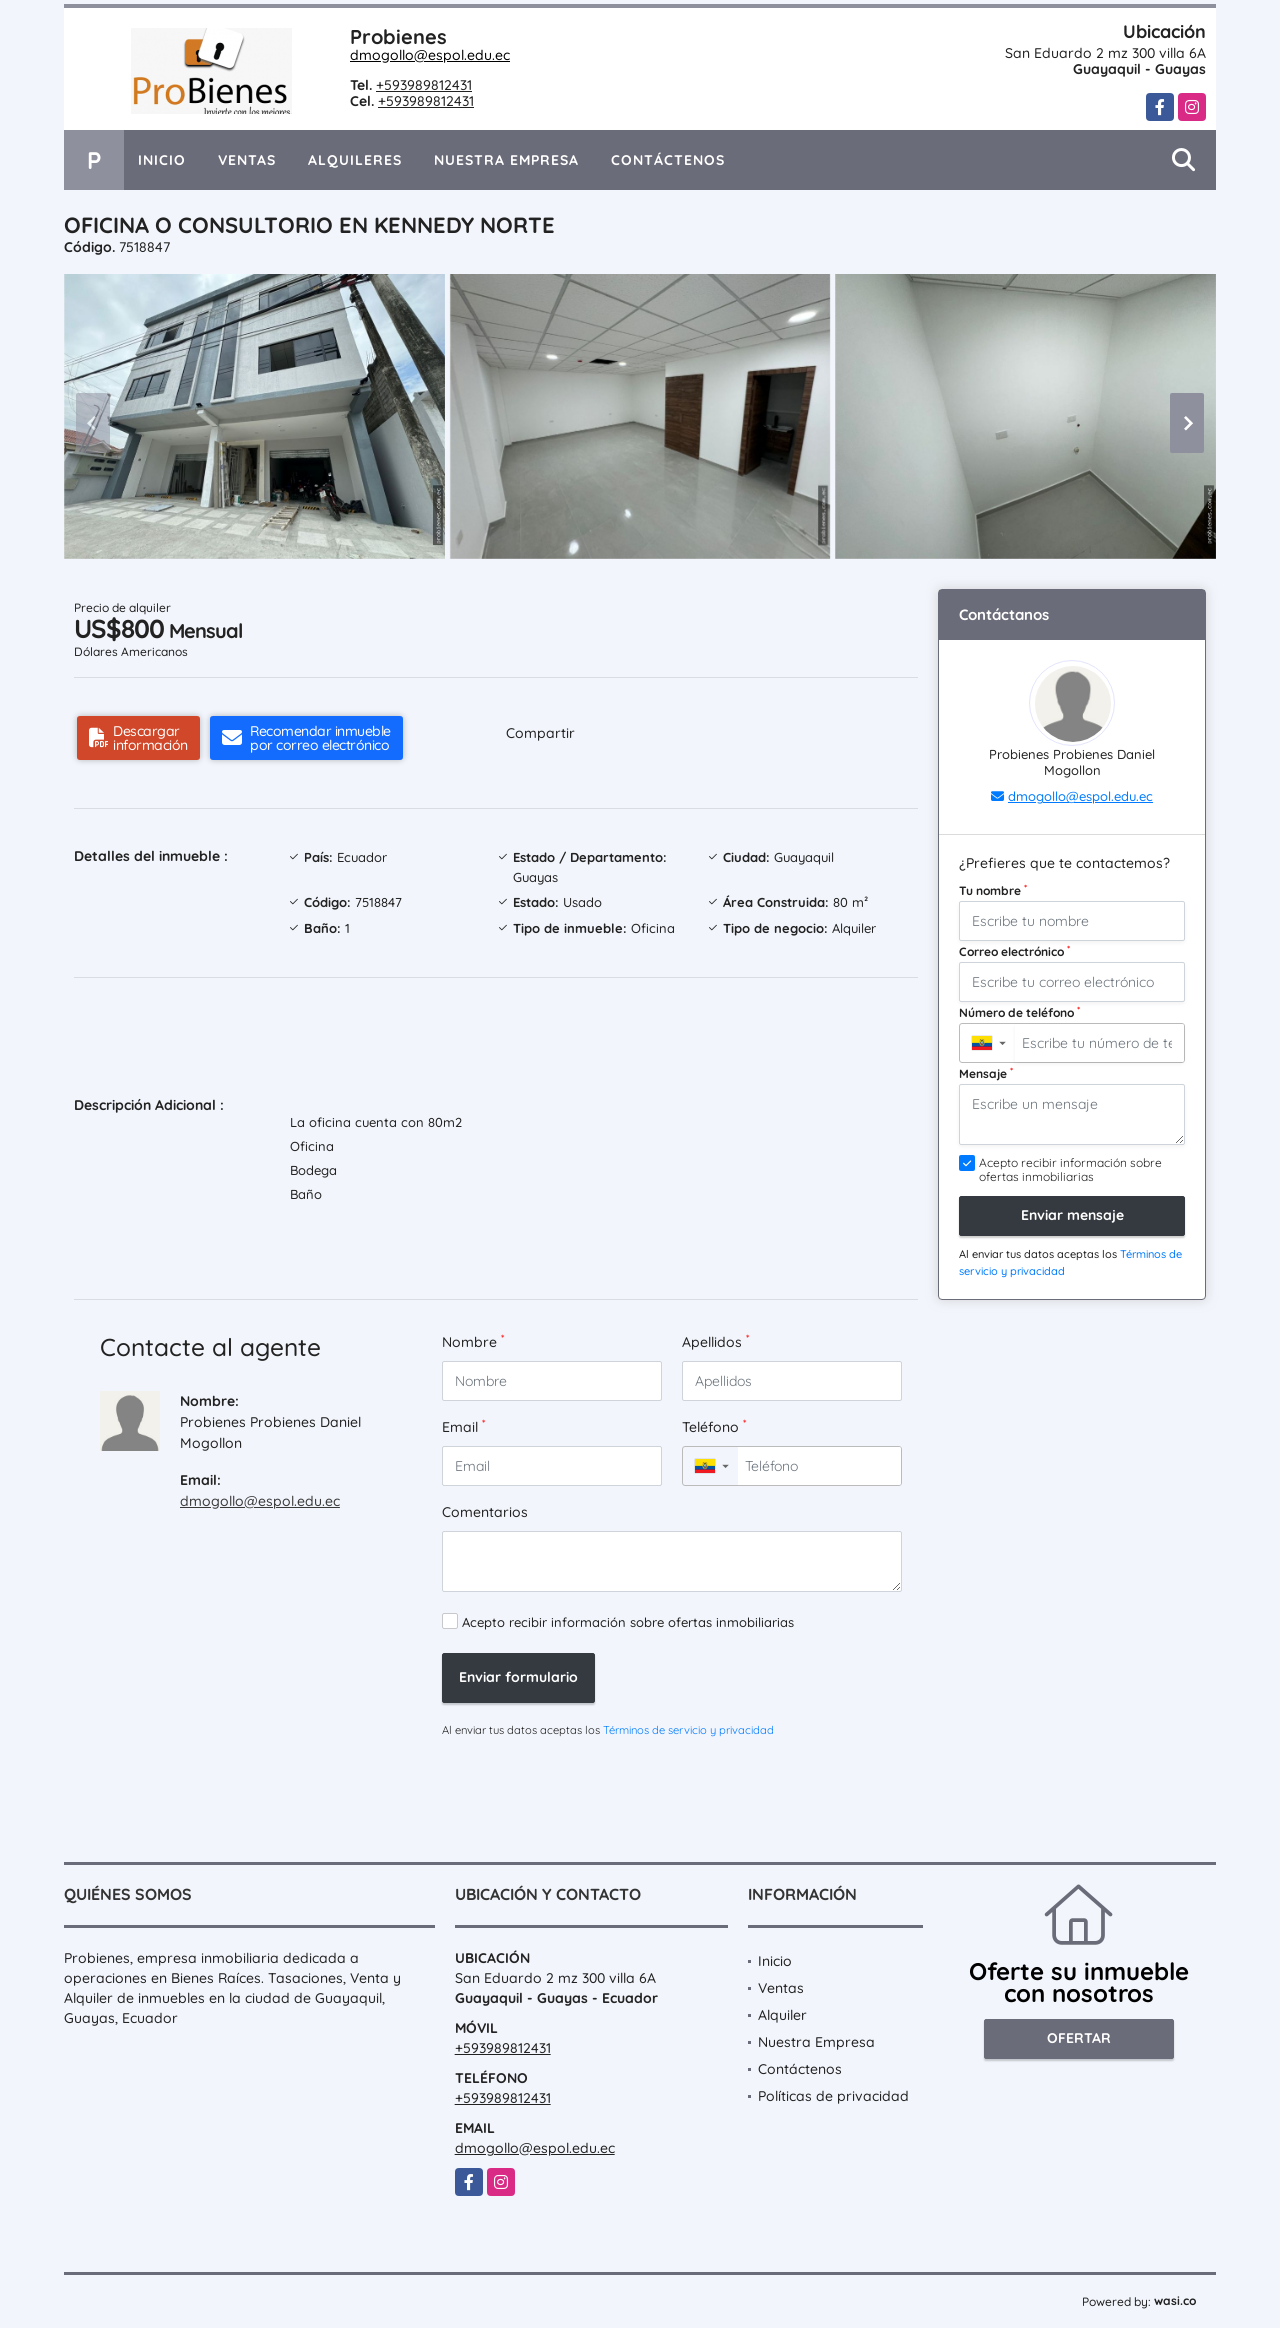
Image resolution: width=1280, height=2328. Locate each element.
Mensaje (986, 1073)
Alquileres (355, 160)
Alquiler (782, 2015)
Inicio (162, 160)
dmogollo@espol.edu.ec (430, 55)
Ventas (247, 160)
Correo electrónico (1014, 951)
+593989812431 (424, 85)
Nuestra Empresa (506, 160)
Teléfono (714, 1426)
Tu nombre (993, 890)
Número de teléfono (1019, 1012)
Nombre (473, 1341)
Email (463, 1426)
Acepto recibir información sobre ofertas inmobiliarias (628, 1622)
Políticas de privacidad (833, 2096)
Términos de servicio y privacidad (688, 1730)
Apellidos (715, 1341)
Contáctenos (668, 160)
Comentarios (485, 1512)
